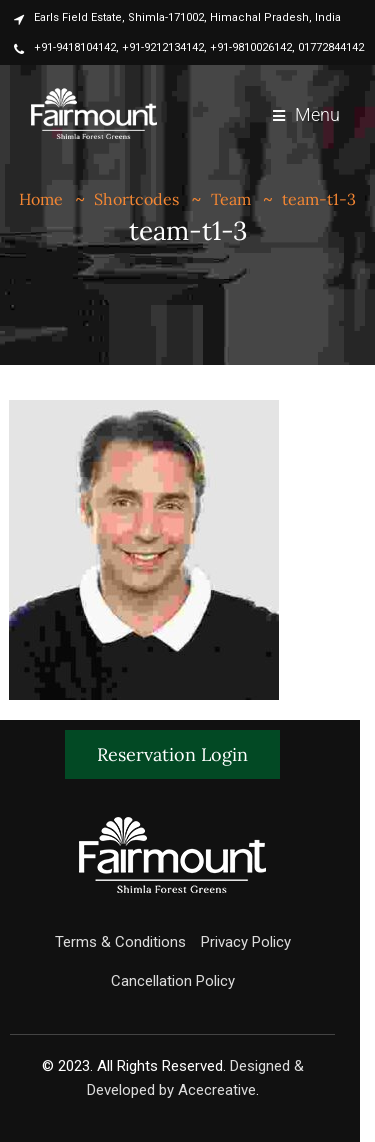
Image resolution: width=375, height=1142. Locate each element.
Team (231, 199)
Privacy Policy (246, 942)
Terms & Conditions (120, 942)
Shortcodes (136, 199)
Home (41, 199)
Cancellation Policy (173, 981)
